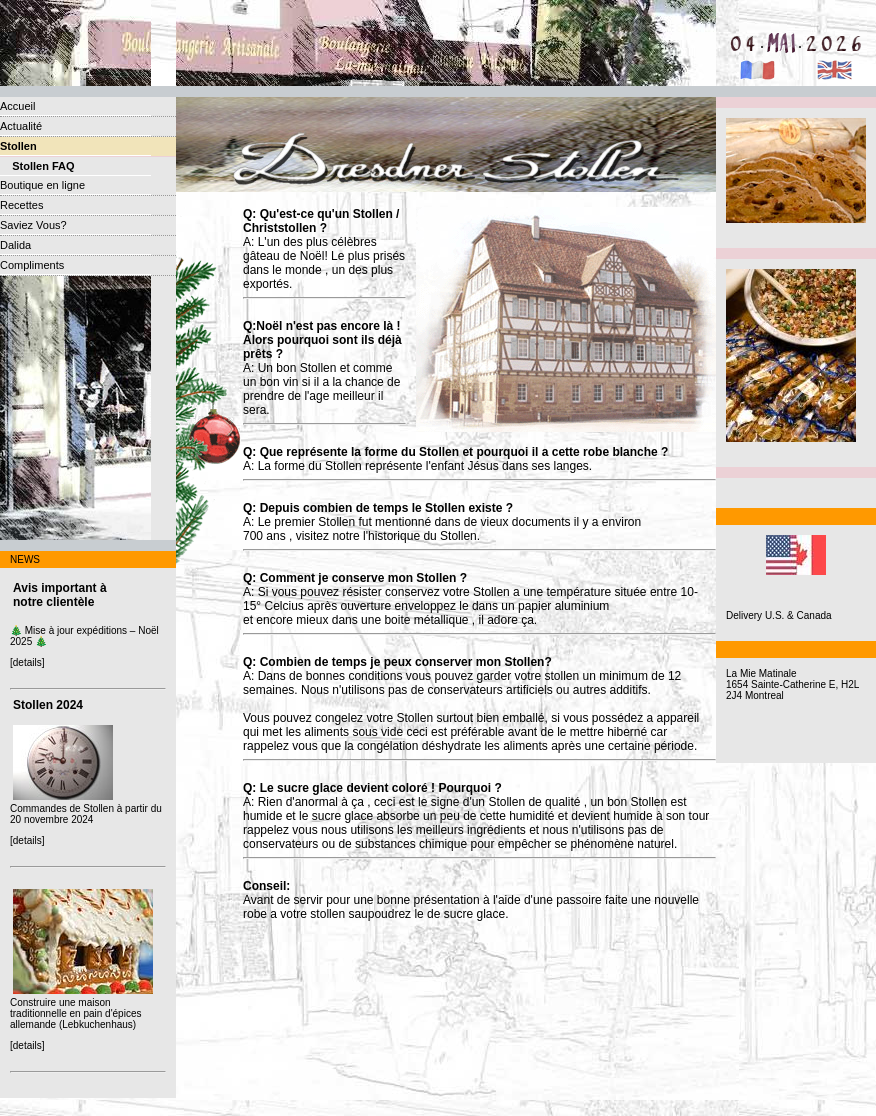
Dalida (15, 245)
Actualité (21, 126)
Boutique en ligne (42, 185)
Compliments (32, 265)
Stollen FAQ (37, 166)
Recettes (21, 205)
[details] (27, 662)
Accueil (17, 106)
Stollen (18, 146)
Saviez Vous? (33, 225)
